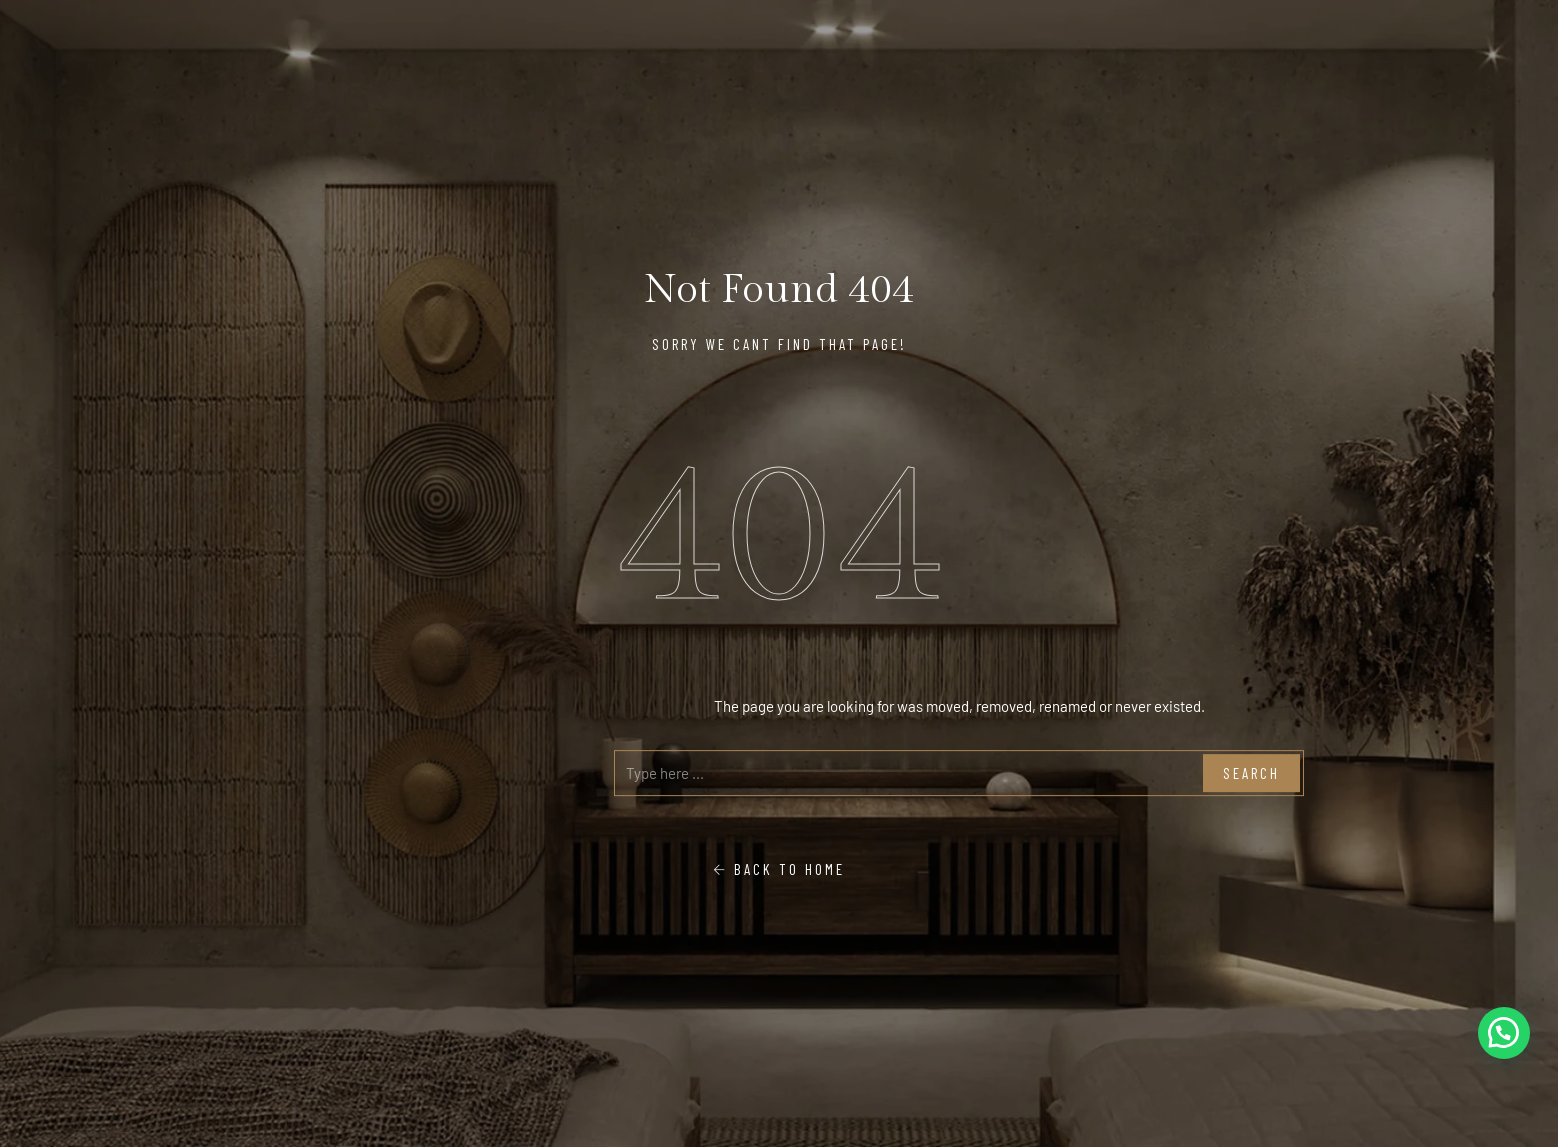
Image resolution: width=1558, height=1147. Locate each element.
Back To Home (779, 869)
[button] (1504, 1033)
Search (1251, 773)
